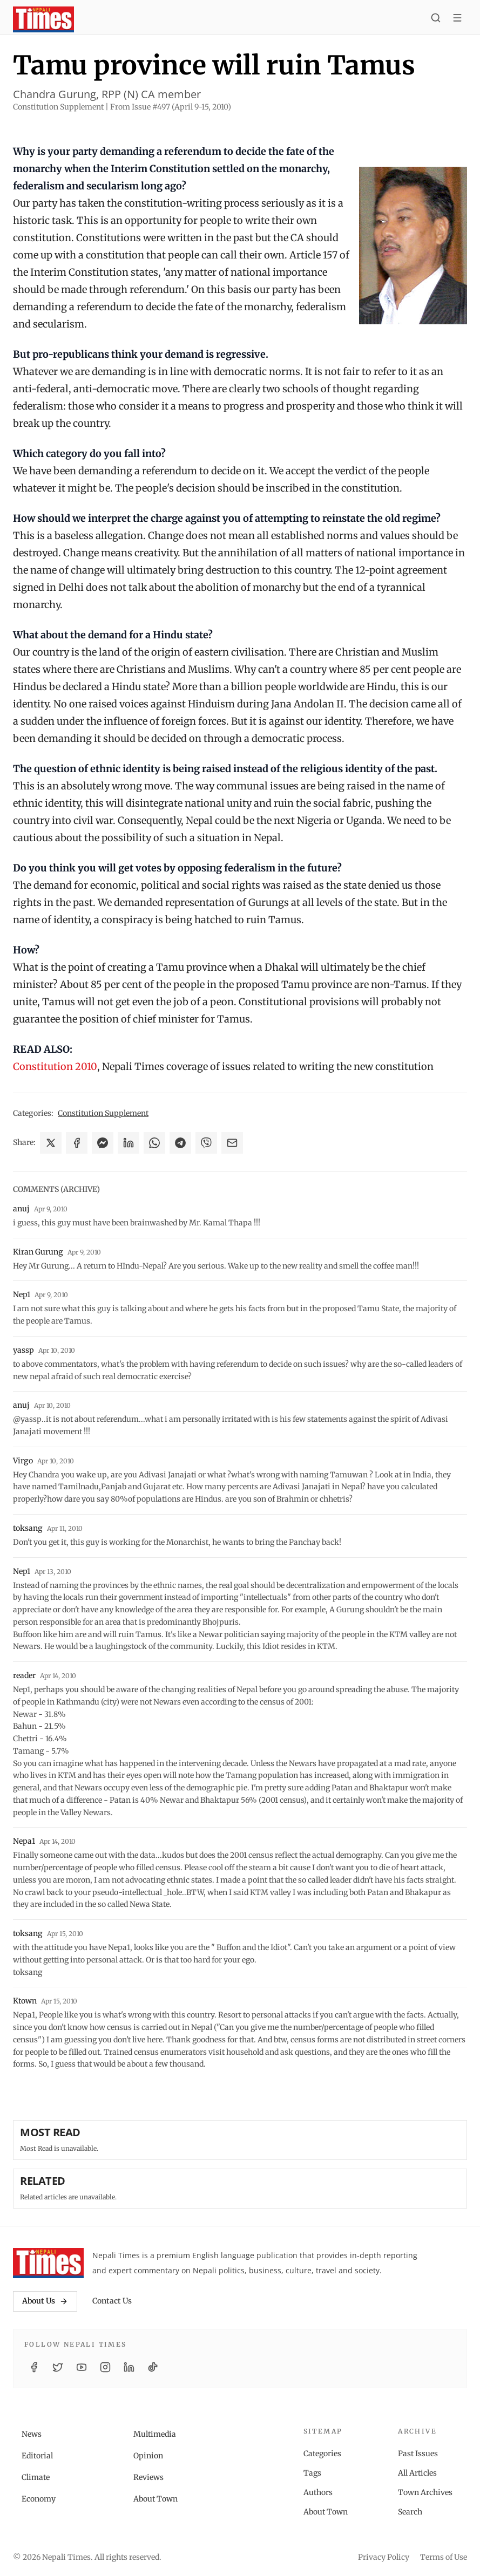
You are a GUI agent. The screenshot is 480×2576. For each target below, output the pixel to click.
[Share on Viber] (206, 1143)
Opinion (148, 2456)
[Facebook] (34, 2367)
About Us (45, 2301)
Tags (312, 2473)
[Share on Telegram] (180, 1143)
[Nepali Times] (48, 2263)
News (32, 2434)
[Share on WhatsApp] (154, 1143)
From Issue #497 (170, 107)
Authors (318, 2492)
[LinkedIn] (129, 2367)
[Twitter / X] (57, 2367)
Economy (39, 2499)
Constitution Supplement (103, 1113)
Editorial (37, 2456)
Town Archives (425, 2492)
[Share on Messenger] (102, 1143)
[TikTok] (153, 2367)
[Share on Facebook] (76, 1143)
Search (410, 2512)
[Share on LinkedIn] (128, 1143)
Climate (36, 2477)
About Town (155, 2499)
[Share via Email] (232, 1143)
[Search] (435, 19)
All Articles (417, 2473)
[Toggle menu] (457, 19)
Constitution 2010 (55, 1066)
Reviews (148, 2477)
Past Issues (418, 2453)
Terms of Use (443, 2557)
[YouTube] (81, 2367)
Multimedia (154, 2434)
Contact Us (112, 2301)
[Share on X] (51, 1143)
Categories (322, 2453)
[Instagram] (105, 2367)
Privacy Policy (383, 2557)
